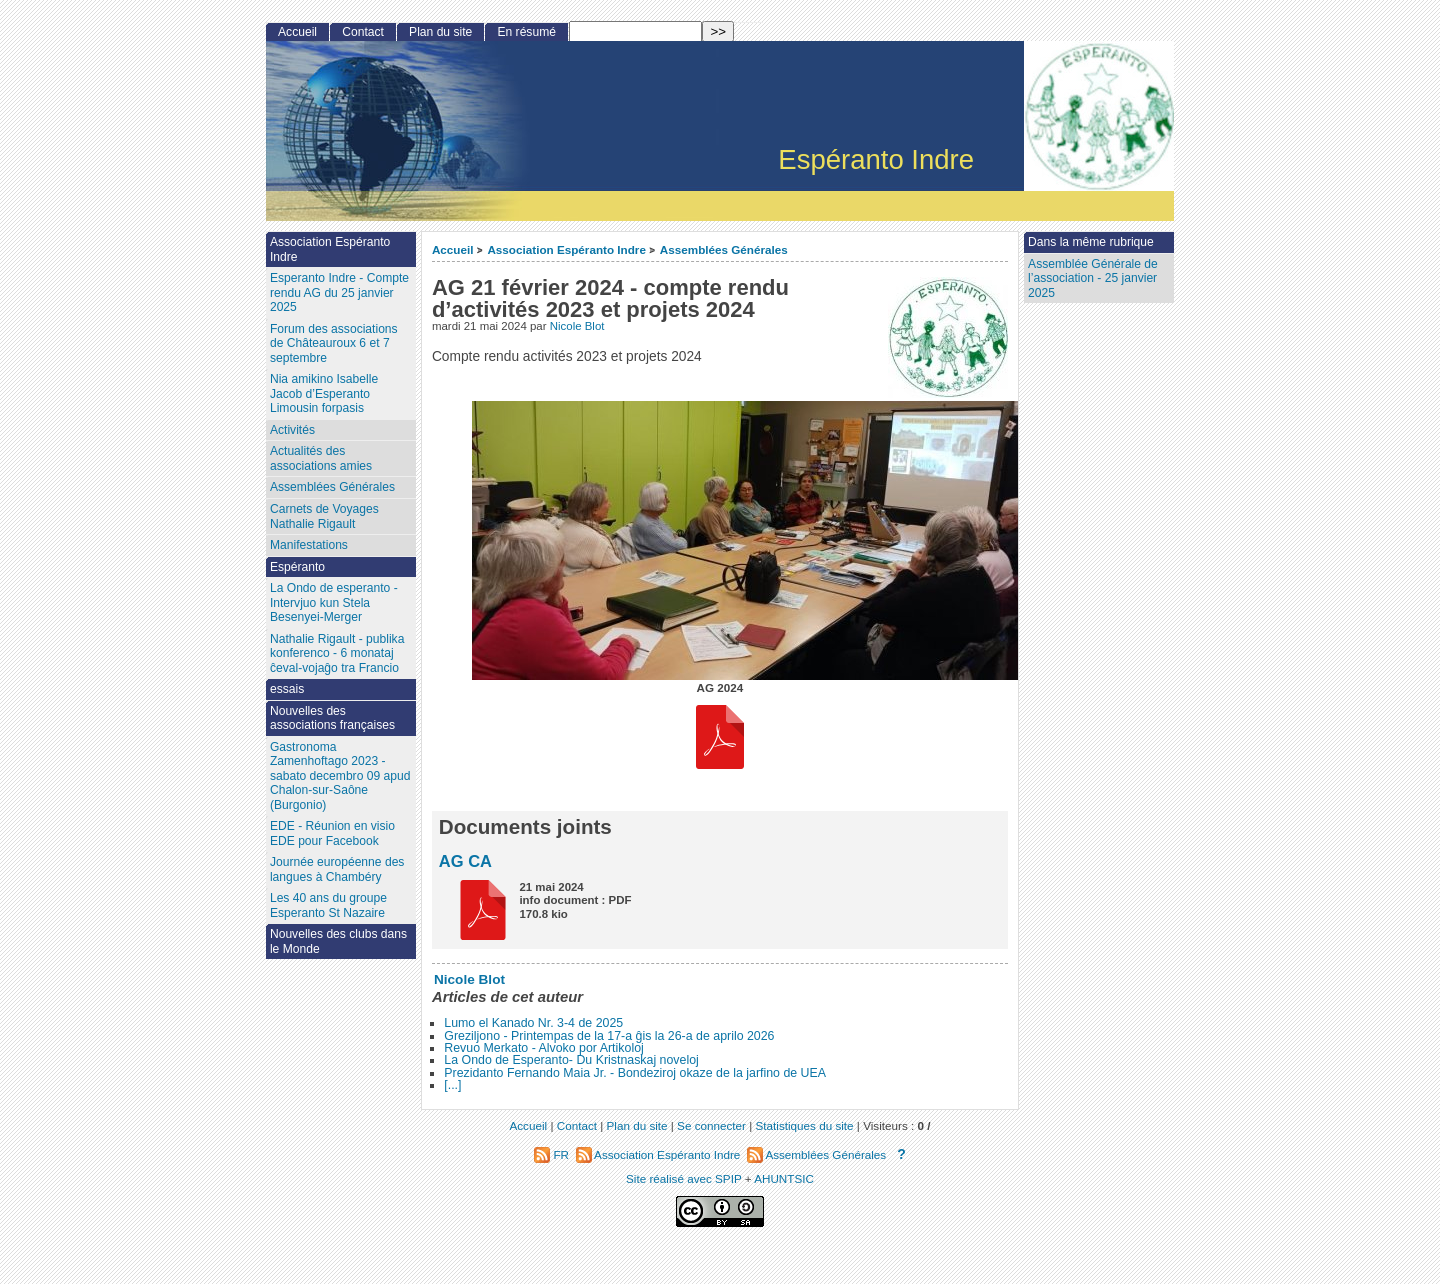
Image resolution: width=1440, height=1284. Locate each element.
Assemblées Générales (724, 249)
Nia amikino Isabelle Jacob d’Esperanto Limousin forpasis (324, 393)
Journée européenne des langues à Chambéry (337, 869)
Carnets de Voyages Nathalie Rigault (324, 516)
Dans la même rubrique (1091, 242)
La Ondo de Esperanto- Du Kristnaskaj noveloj (571, 1060)
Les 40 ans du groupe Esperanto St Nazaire (328, 905)
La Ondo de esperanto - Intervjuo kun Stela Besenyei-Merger (334, 602)
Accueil (453, 249)
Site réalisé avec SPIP (685, 1178)
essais (287, 689)
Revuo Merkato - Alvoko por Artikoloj (543, 1048)
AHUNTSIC (784, 1178)
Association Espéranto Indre (566, 249)
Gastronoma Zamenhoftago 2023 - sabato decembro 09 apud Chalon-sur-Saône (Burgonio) (340, 776)
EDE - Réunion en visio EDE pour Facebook (332, 833)
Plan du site (440, 32)
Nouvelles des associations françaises (332, 718)
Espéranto (297, 567)
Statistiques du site (805, 1125)
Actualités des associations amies (321, 458)
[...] (452, 1085)
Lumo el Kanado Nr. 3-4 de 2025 (533, 1023)
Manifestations (309, 545)
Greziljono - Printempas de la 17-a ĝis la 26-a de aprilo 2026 (609, 1036)
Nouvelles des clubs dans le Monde (338, 941)
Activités (292, 430)
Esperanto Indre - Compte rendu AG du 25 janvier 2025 (339, 292)
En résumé (526, 32)
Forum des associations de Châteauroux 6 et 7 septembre (334, 343)
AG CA (465, 861)
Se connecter (711, 1125)
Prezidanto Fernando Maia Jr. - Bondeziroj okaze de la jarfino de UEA (635, 1073)
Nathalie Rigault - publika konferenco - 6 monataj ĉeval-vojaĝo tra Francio (337, 653)
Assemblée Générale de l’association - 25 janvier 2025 (1093, 278)
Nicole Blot (577, 326)
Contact (363, 32)
